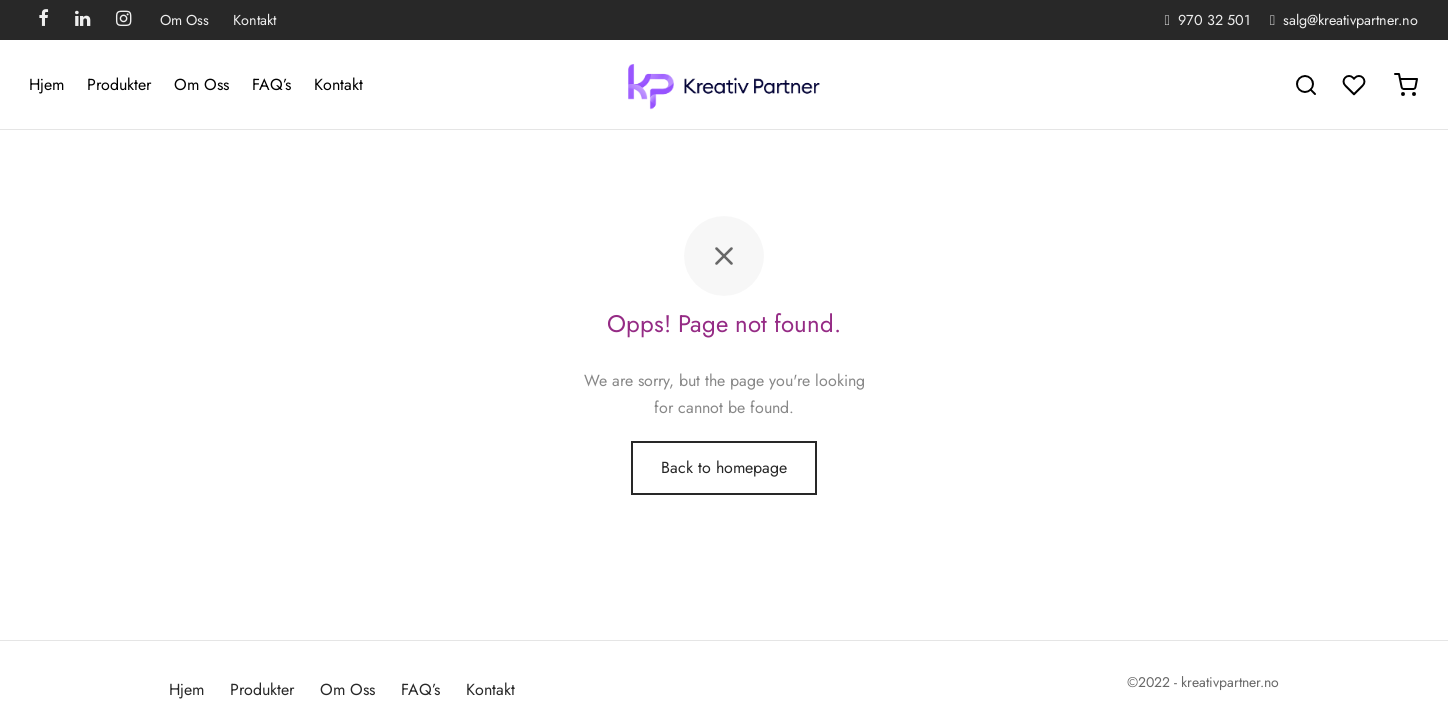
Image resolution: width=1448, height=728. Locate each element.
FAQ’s (271, 84)
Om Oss (184, 20)
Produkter (119, 84)
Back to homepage (724, 469)
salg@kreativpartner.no (1350, 20)
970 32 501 (1214, 20)
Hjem (46, 84)
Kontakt (254, 20)
